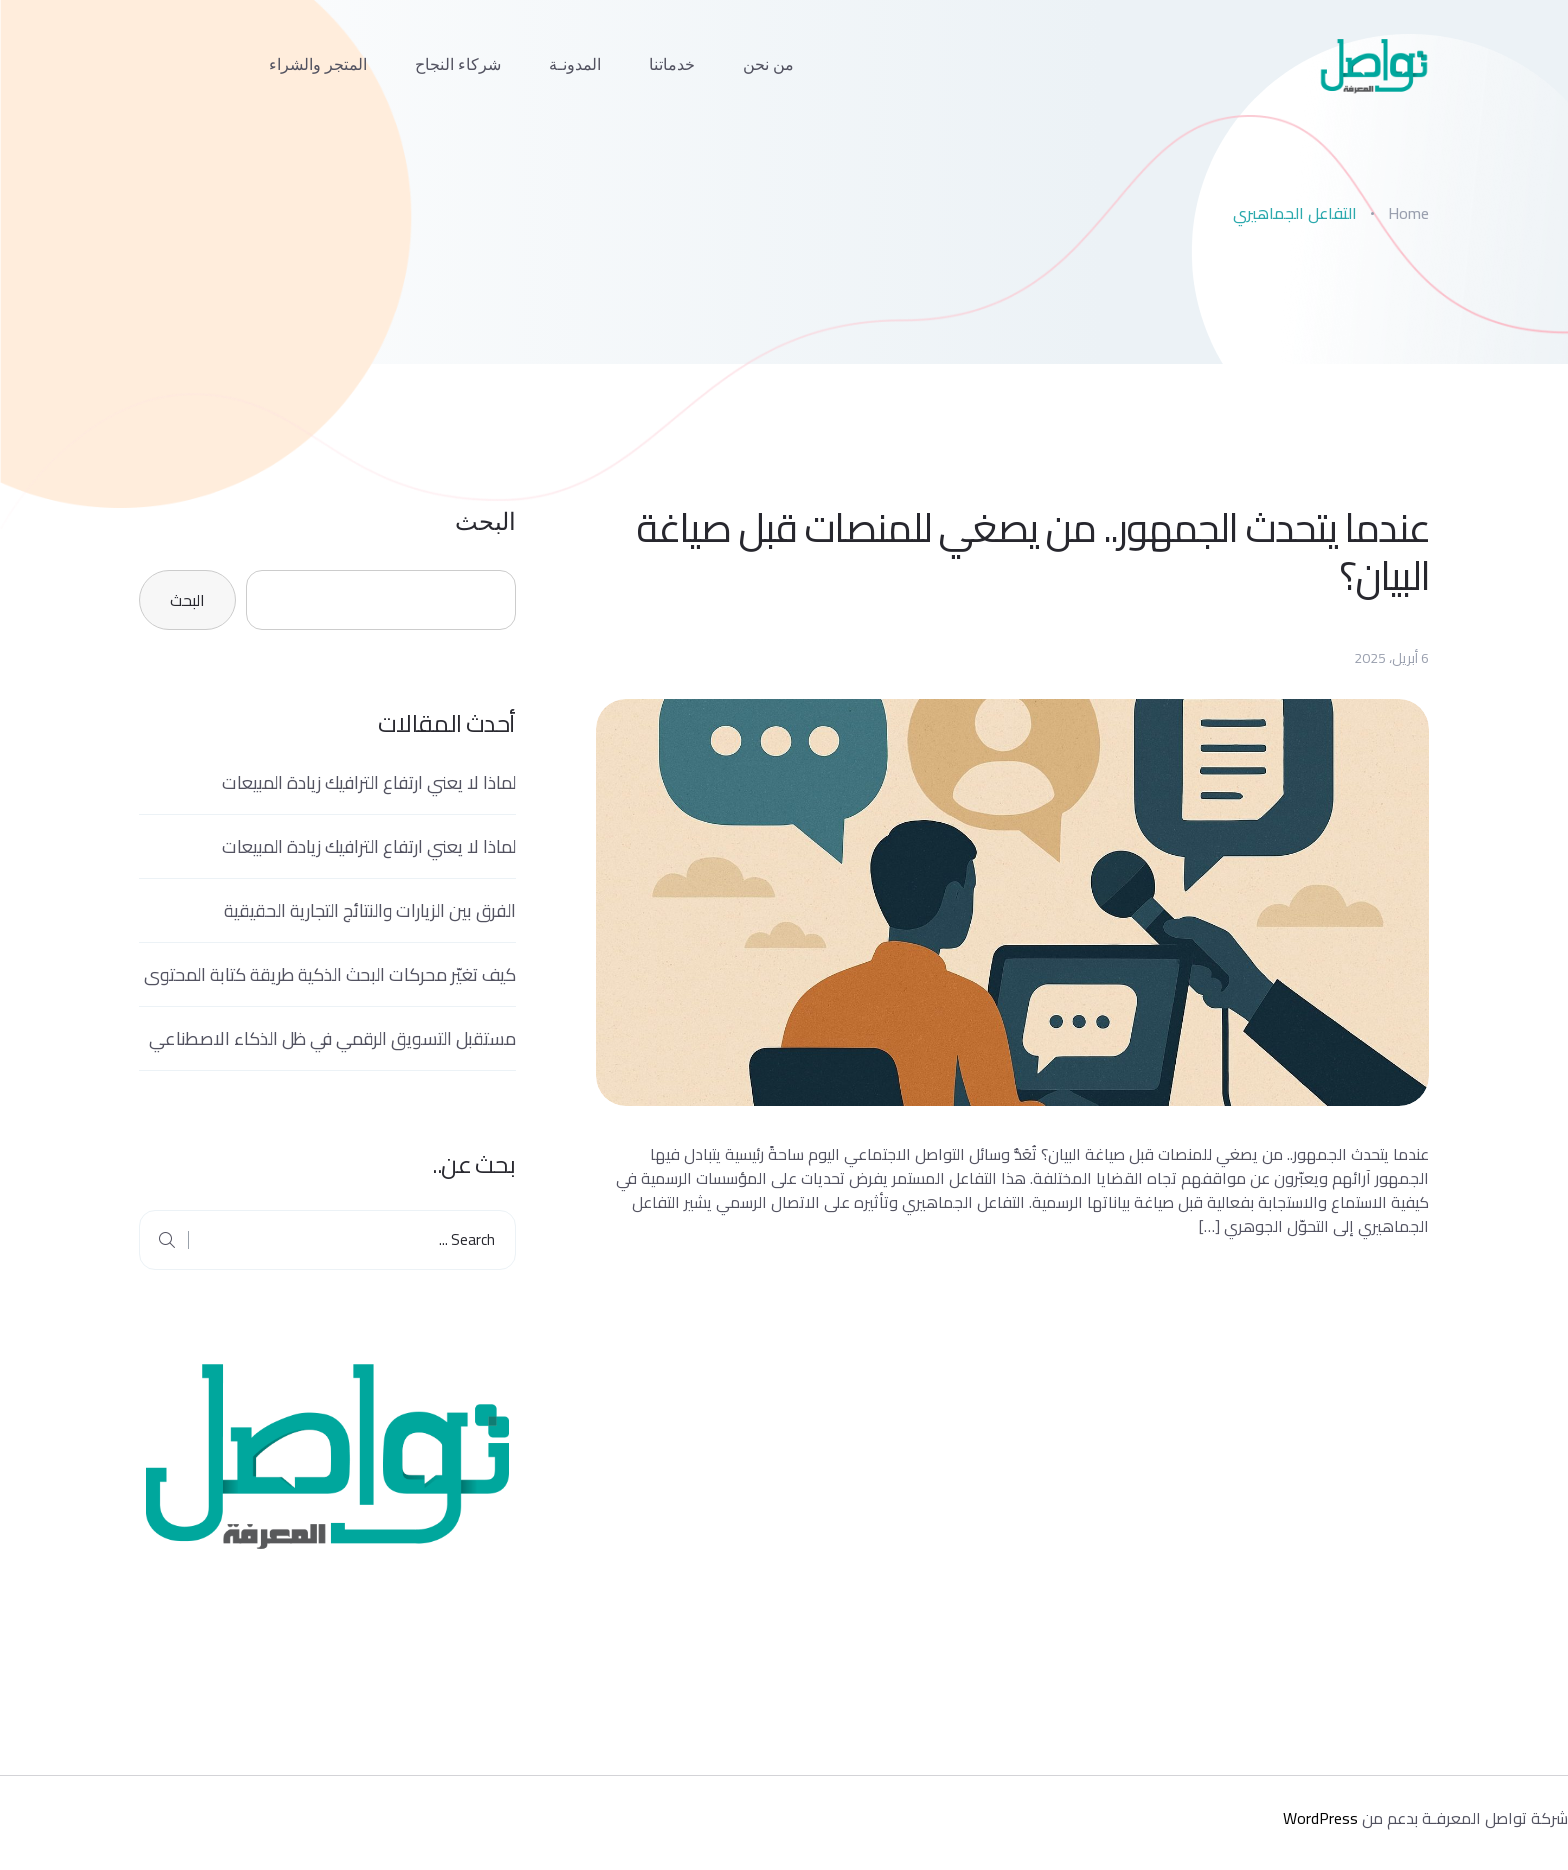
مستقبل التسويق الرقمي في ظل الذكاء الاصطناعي (332, 1038)
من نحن (768, 64)
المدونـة (575, 64)
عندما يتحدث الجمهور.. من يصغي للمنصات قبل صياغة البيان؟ (1032, 552)
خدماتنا (672, 64)
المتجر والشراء (318, 64)
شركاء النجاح (458, 64)
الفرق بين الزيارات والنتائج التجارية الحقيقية (370, 910)
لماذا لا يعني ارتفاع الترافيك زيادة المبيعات (369, 782)
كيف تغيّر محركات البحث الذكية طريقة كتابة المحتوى (330, 974)
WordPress (1320, 1818)
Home (1408, 213)
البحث (485, 521)
